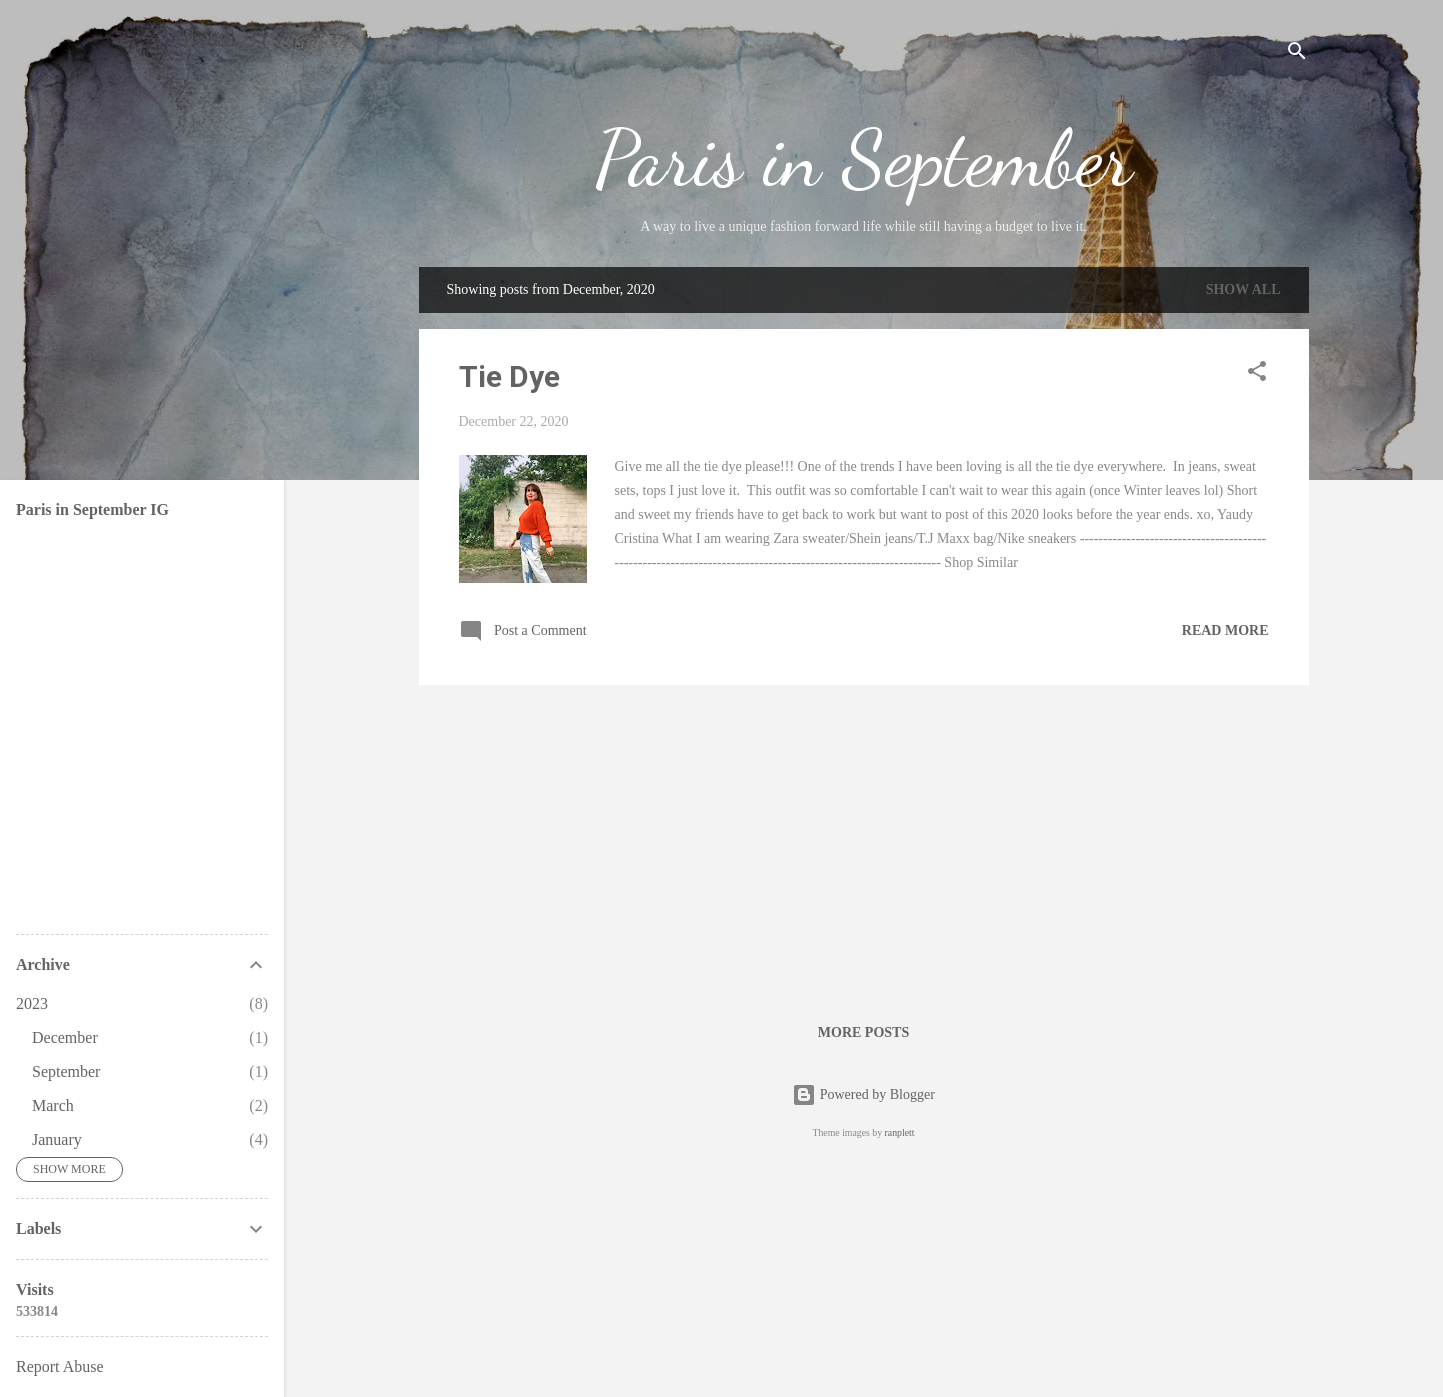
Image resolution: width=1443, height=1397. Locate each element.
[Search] (1297, 54)
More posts (863, 1032)
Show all (1243, 289)
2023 (32, 1003)
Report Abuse (60, 1366)
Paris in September (863, 158)
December (65, 1037)
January (57, 1139)
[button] (1257, 375)
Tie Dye (509, 376)
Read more (1225, 630)
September (66, 1071)
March (53, 1105)
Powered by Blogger (863, 1094)
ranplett (900, 1132)
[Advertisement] (864, 841)
